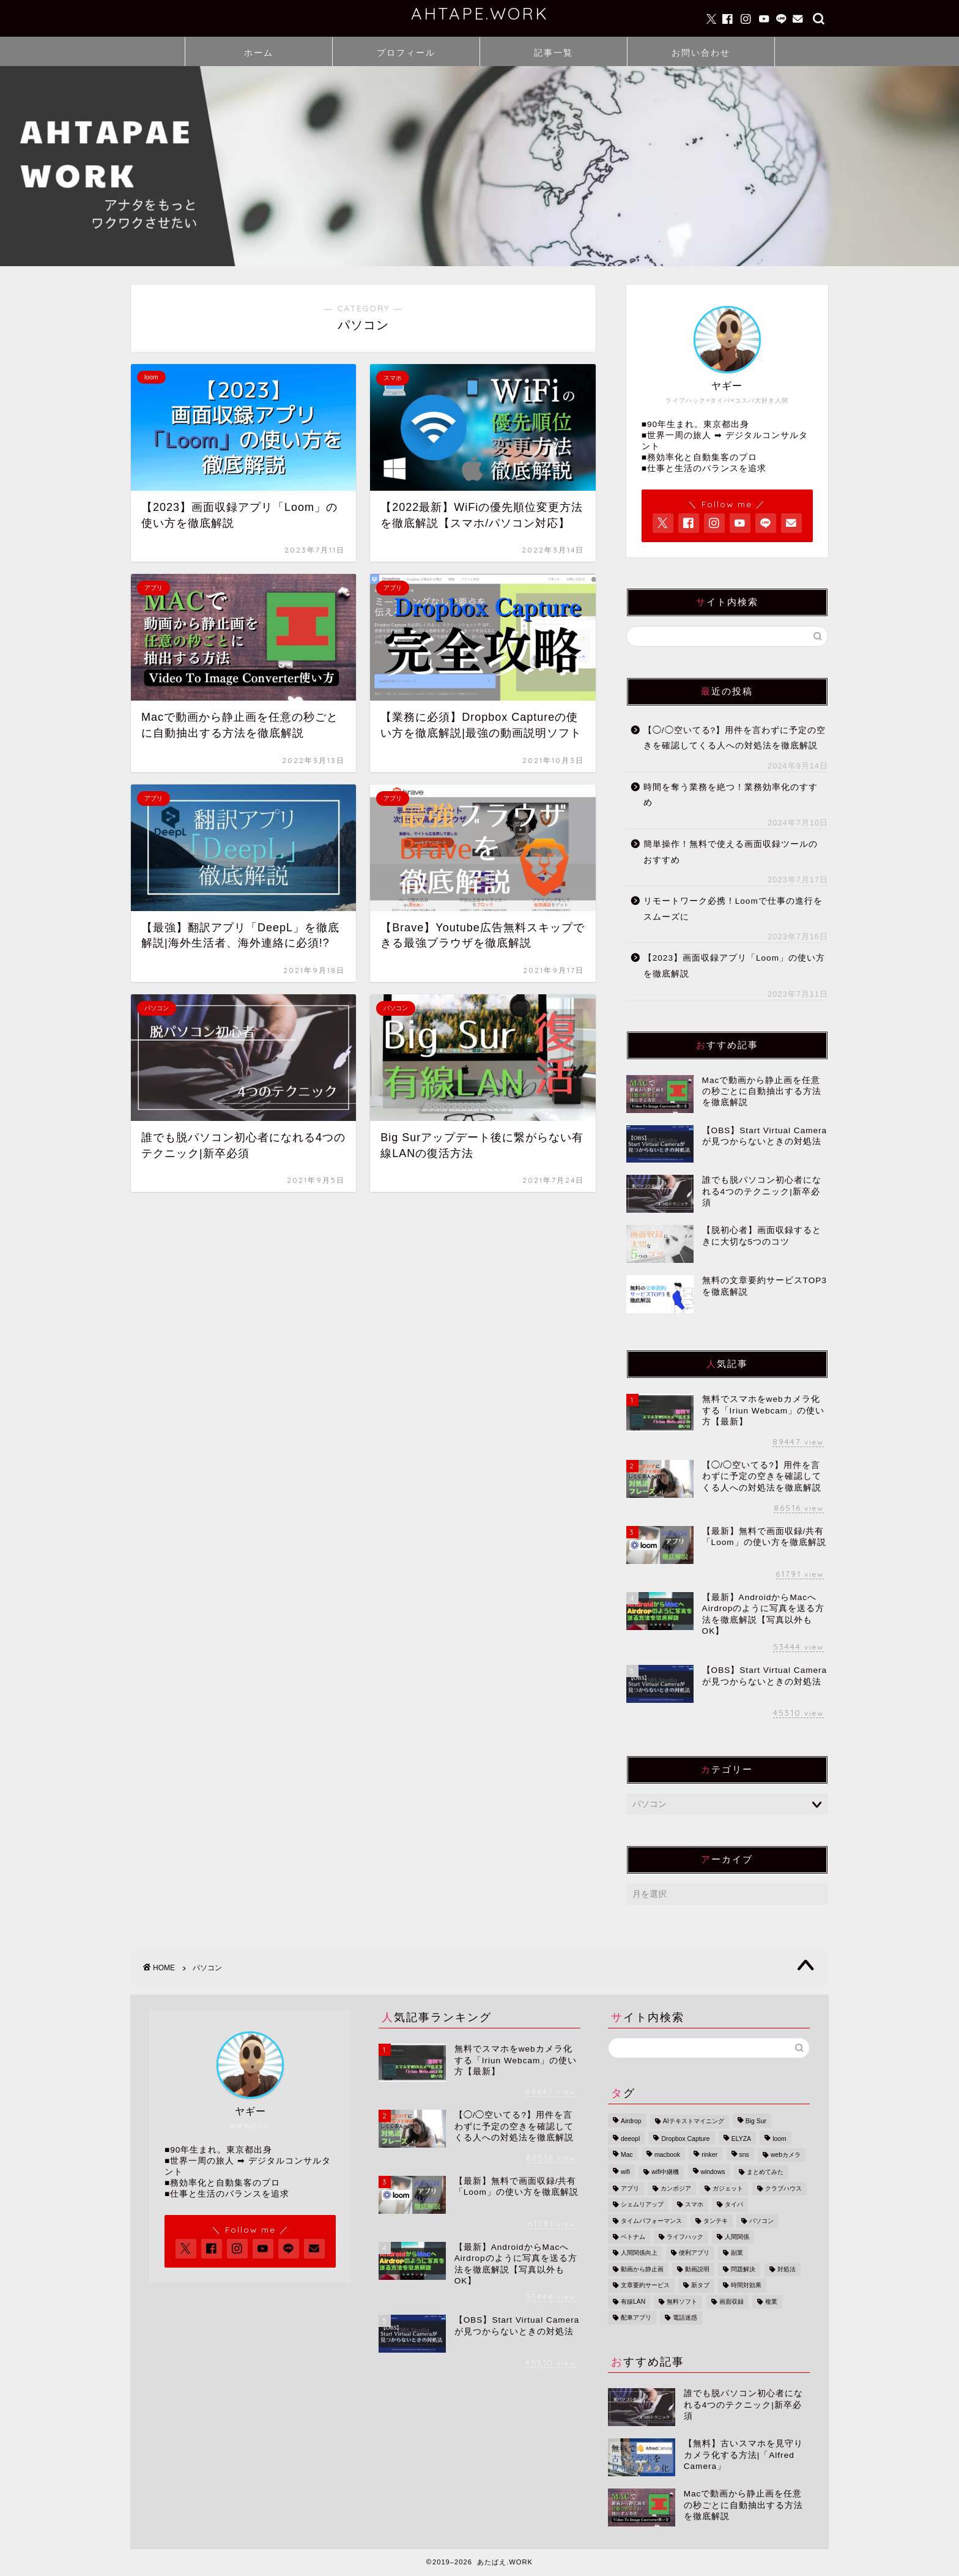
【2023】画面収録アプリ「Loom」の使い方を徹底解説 (734, 965)
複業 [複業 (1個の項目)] (771, 2301)
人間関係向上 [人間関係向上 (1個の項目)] (639, 2253)
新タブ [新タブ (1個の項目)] (700, 2285)
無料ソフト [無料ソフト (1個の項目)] (682, 2301)
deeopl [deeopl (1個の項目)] (630, 2138)
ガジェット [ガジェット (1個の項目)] (728, 2188)
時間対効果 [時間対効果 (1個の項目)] (746, 2285)
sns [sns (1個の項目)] (744, 2154)
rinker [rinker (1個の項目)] (709, 2154)
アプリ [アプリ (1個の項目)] (630, 2188)
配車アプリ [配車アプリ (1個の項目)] (636, 2317)
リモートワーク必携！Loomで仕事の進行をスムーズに (733, 908)
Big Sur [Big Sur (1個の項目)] (756, 2121)
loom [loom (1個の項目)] (779, 2138)
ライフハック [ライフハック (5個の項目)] (685, 2236)
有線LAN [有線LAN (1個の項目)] (633, 2301)
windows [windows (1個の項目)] (713, 2172)
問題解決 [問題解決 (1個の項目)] (743, 2269)
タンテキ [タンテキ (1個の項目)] (715, 2220)
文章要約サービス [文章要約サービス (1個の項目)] (645, 2285)
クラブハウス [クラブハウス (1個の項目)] (783, 2188)
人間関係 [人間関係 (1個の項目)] (737, 2236)
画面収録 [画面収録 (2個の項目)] (731, 2301)
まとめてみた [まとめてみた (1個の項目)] (765, 2172)
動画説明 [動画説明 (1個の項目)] (697, 2269)
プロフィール (406, 52)
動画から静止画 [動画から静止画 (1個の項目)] (642, 2269)
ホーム (258, 52)
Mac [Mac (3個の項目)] (627, 2154)
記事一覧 (553, 52)
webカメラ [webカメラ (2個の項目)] (786, 2154)
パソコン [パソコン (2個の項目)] (761, 2220)
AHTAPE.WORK (480, 13)
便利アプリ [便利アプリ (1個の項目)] (694, 2253)
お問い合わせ (701, 52)
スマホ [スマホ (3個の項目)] (694, 2205)
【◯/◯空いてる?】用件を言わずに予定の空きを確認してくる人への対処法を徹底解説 (734, 738)
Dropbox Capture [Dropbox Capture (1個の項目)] (685, 2138)
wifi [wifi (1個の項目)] (625, 2172)
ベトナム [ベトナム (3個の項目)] (633, 2236)
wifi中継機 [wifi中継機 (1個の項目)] (665, 2172)
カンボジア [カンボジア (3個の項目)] (676, 2188)
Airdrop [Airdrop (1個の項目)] (631, 2121)
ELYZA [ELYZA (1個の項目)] (741, 2138)
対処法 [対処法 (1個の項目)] (786, 2269)
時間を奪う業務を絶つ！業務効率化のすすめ (730, 795)
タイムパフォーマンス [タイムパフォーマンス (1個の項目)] (651, 2220)
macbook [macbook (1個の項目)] (667, 2154)
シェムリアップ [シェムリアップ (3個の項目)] (642, 2205)
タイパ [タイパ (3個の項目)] (734, 2205)
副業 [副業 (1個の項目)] (737, 2253)
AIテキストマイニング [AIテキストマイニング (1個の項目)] (693, 2121)
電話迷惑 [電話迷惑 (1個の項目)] (685, 2317)
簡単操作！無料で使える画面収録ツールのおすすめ (730, 852)
